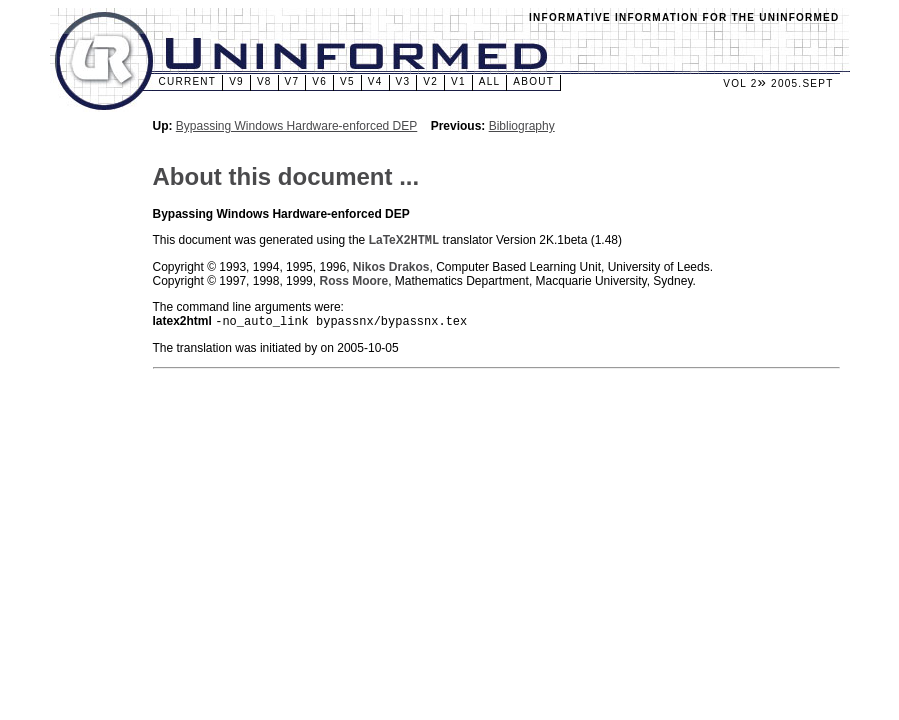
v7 (292, 81)
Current (188, 81)
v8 (264, 81)
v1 (458, 81)
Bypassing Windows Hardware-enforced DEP (296, 126)
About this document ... (286, 176)
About (533, 81)
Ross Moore (353, 283)
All (490, 81)
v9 (236, 81)
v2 (430, 81)
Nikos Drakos (391, 269)
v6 (319, 81)
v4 (375, 81)
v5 (347, 81)
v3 (403, 81)
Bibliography (522, 126)
